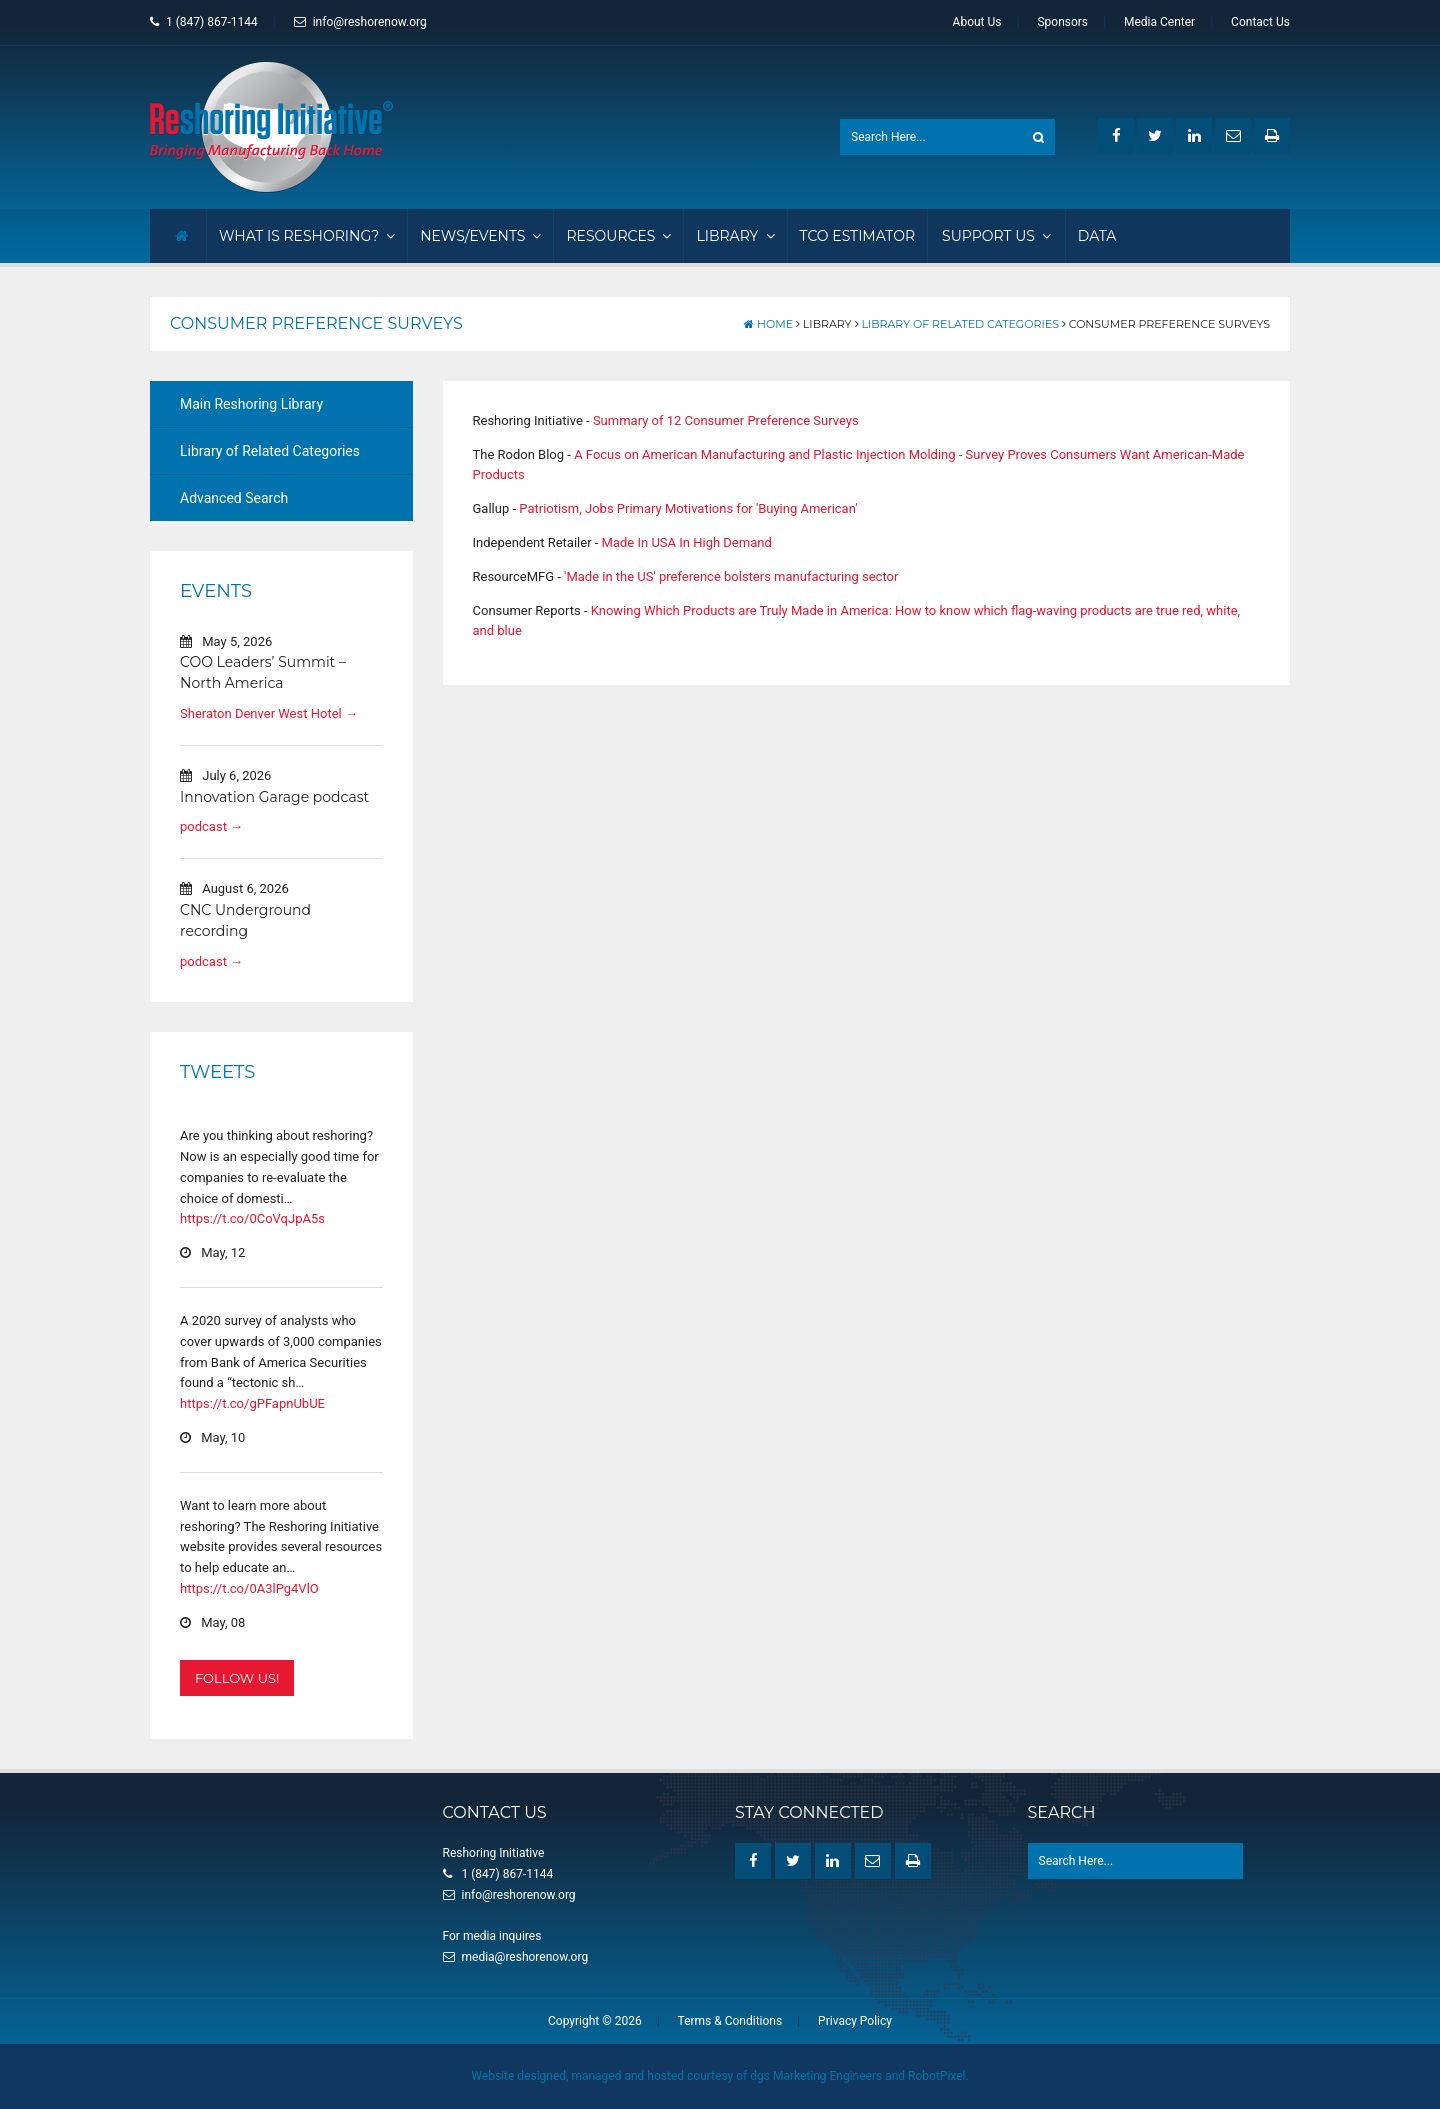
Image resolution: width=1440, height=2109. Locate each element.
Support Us (996, 236)
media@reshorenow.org (525, 1957)
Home (768, 324)
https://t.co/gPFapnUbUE (252, 1403)
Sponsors (1062, 22)
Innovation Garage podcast (274, 797)
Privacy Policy (855, 2021)
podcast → (211, 826)
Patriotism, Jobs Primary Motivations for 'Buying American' (688, 508)
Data (1097, 236)
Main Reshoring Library (251, 404)
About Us (977, 22)
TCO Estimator (858, 236)
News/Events (480, 236)
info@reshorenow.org (360, 22)
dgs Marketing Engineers (816, 2076)
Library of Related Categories (960, 324)
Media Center (1159, 22)
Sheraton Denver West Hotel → (269, 713)
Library (735, 236)
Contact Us (1260, 22)
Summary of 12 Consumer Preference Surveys (726, 420)
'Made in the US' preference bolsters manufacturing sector (731, 576)
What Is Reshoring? (307, 236)
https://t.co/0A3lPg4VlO (249, 1588)
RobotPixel (936, 2076)
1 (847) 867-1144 (204, 22)
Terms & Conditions (730, 2021)
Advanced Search (234, 498)
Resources (618, 236)
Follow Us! (237, 1678)
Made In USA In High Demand (687, 542)
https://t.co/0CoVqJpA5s (252, 1218)
